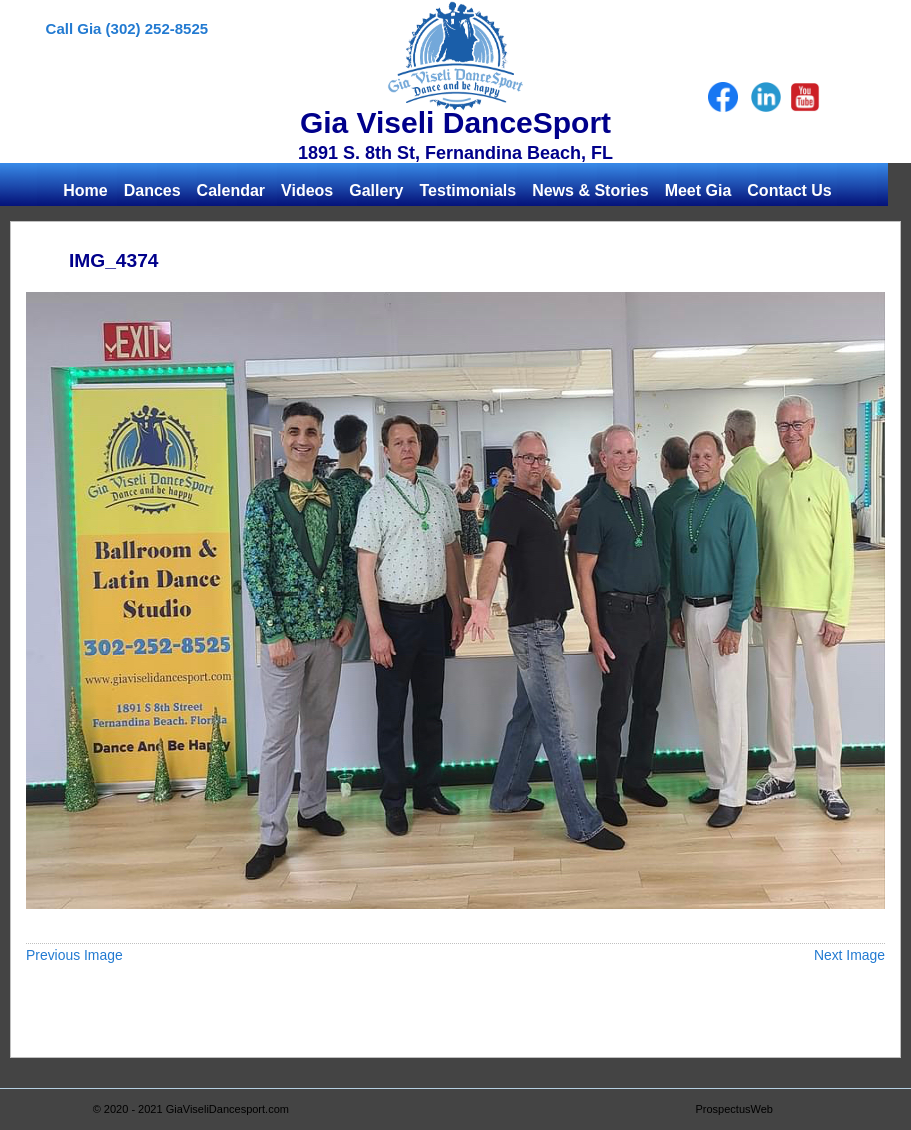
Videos (307, 190)
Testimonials (468, 190)
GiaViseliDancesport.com (227, 1109)
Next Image (849, 955)
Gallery (376, 190)
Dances (152, 190)
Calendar (231, 190)
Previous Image (74, 955)
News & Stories (590, 190)
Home (85, 190)
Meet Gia (698, 190)
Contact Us (789, 190)
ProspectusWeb (734, 1109)
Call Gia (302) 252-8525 (127, 28)
